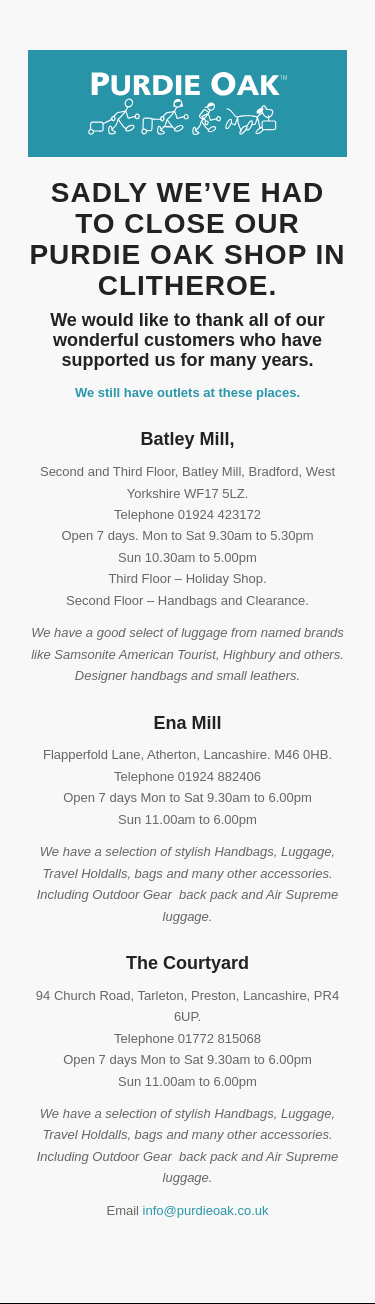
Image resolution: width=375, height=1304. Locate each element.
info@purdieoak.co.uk (206, 1210)
